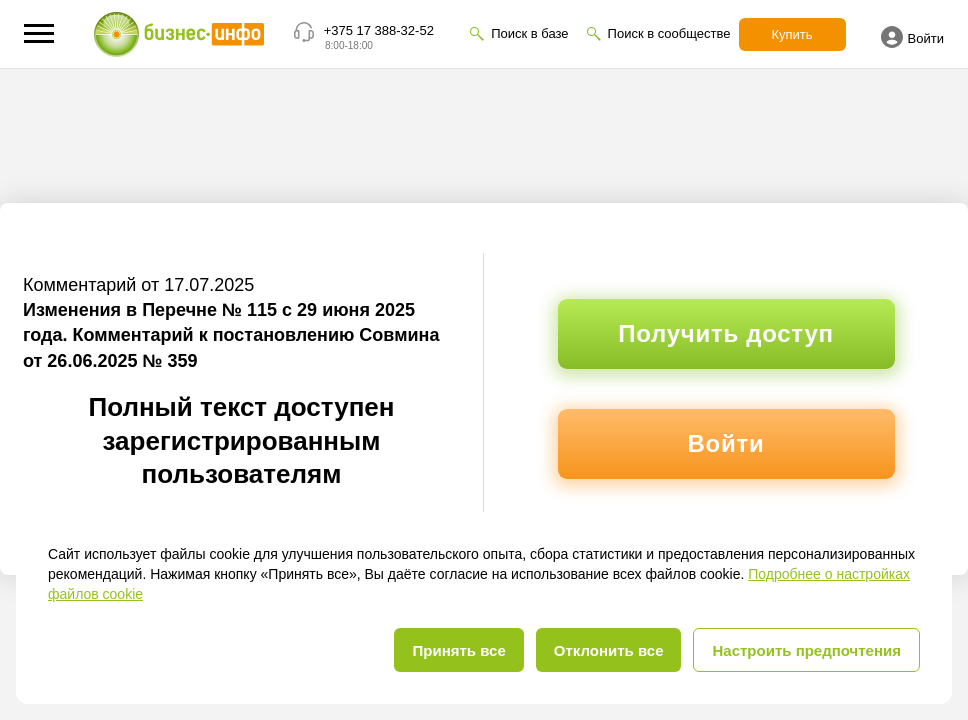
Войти (912, 37)
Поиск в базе (529, 33)
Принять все (458, 650)
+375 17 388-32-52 (379, 30)
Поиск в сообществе (669, 33)
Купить (792, 34)
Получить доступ (725, 333)
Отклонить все (609, 650)
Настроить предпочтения (806, 650)
